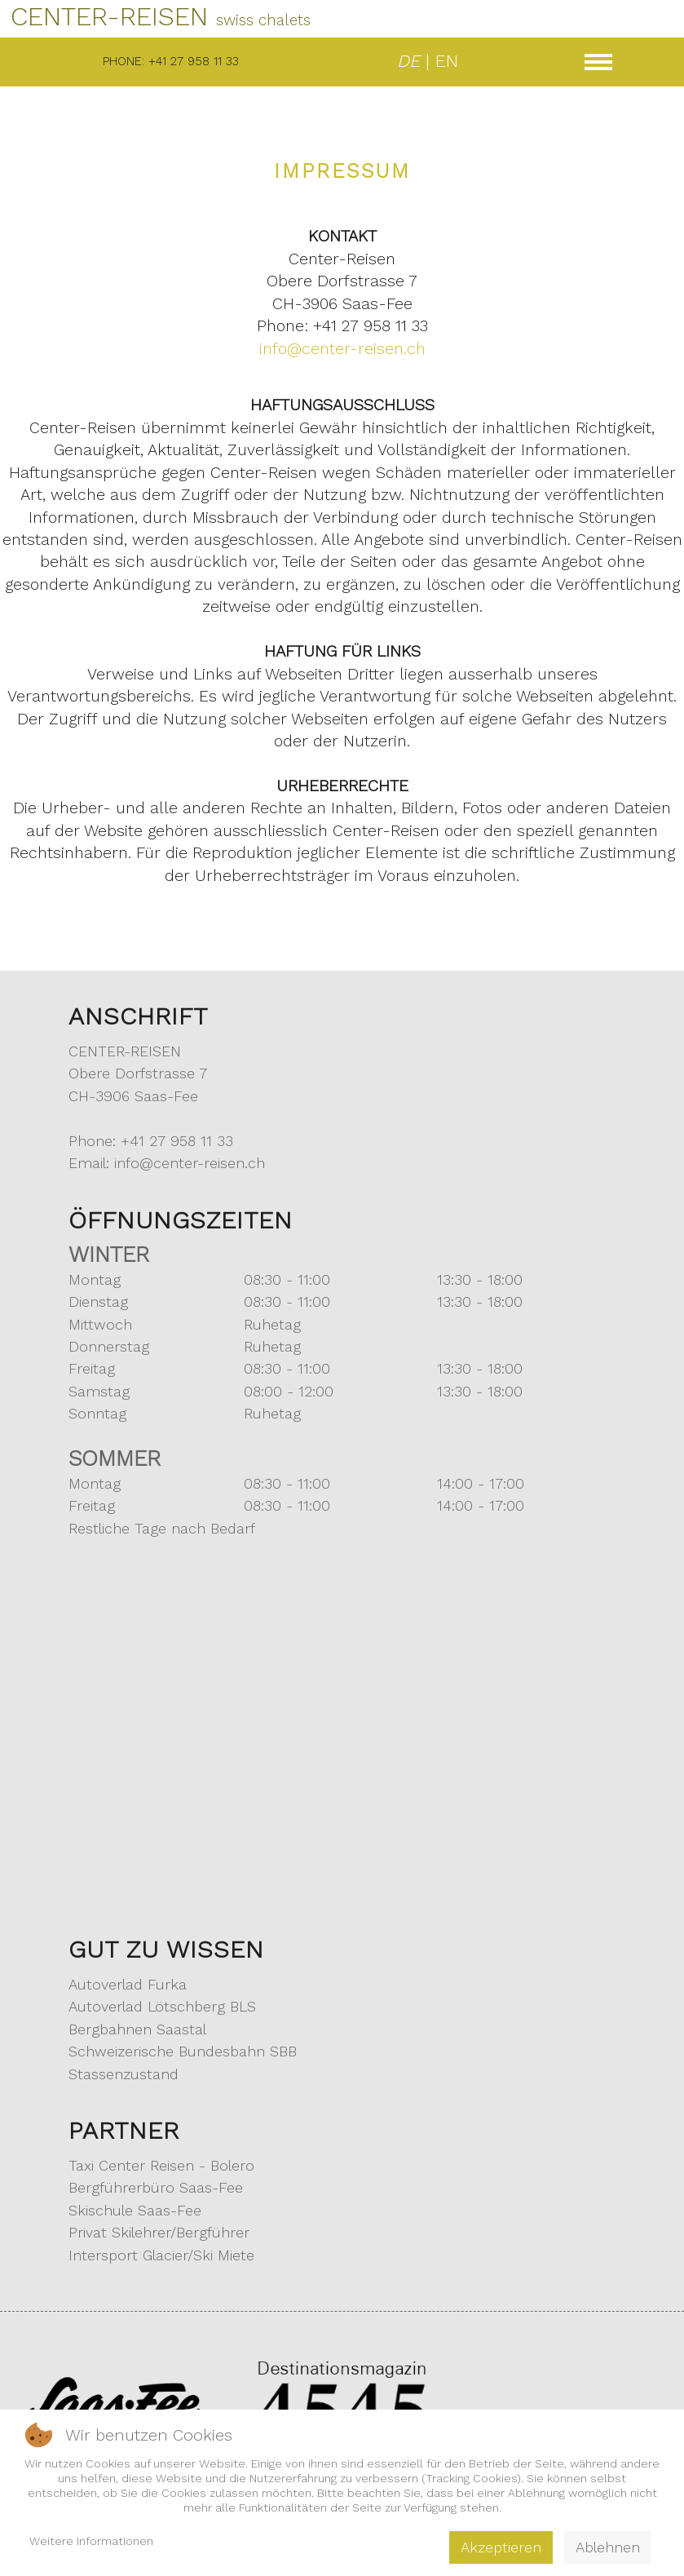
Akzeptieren (501, 2547)
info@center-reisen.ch (342, 348)
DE (408, 61)
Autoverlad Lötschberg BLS (162, 2006)
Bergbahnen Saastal (137, 2029)
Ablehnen (608, 2547)
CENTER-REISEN (161, 16)
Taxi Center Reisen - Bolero (161, 2165)
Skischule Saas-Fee (134, 2210)
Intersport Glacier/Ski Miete (161, 2255)
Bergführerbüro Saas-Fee (155, 2187)
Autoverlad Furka (127, 1984)
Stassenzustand (123, 2073)
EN (446, 61)
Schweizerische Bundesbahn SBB (182, 2051)
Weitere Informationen (91, 2540)
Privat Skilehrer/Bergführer (158, 2232)
